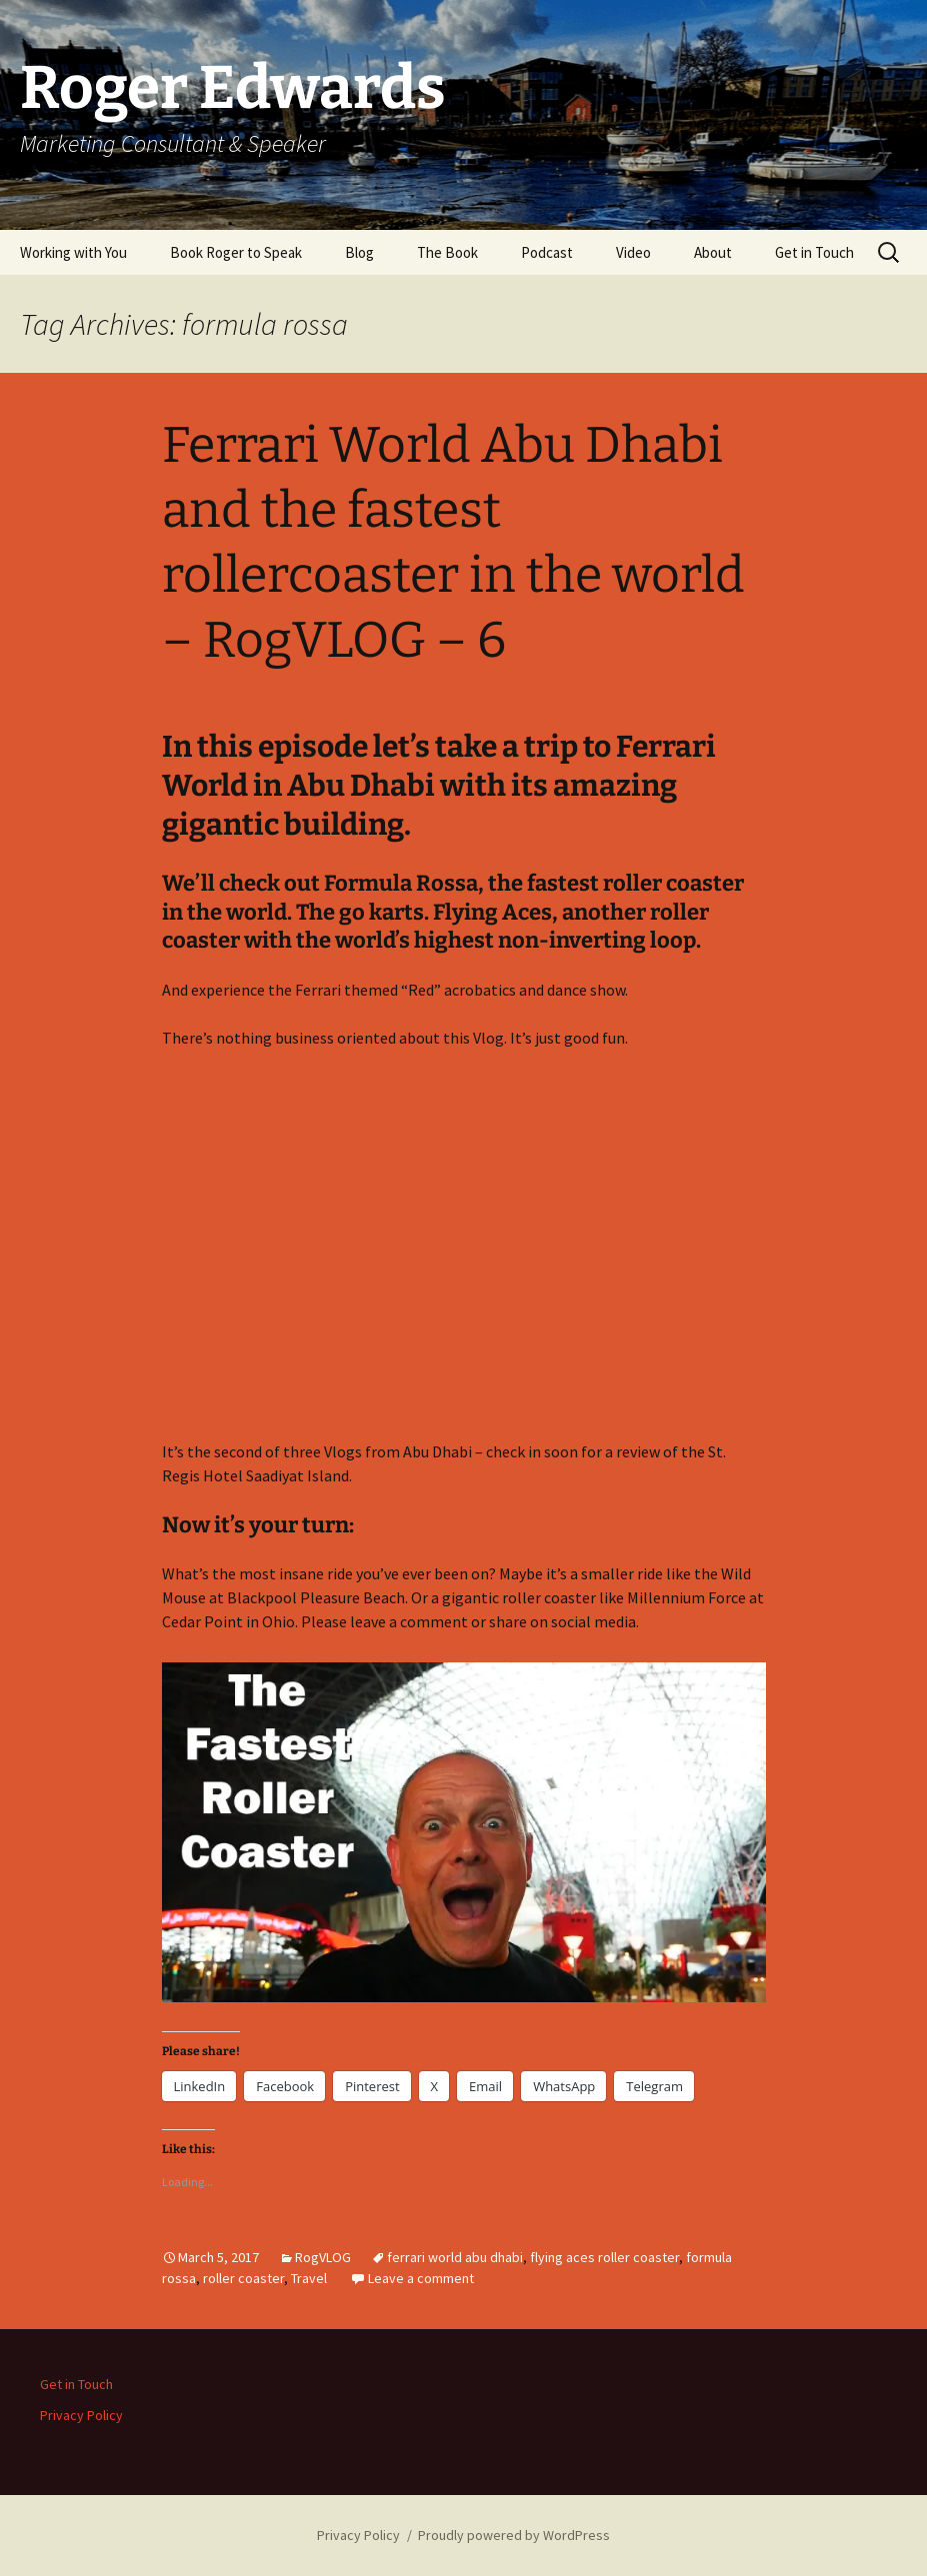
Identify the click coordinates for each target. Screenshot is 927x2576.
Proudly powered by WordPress (514, 2535)
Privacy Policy (81, 2415)
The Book (447, 252)
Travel (309, 2278)
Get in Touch (814, 252)
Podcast (547, 252)
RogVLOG (323, 2257)
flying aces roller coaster (604, 2257)
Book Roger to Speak (236, 252)
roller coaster (243, 2278)
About (713, 252)
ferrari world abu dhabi (455, 2257)
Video (633, 252)
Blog (359, 252)
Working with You (73, 252)
